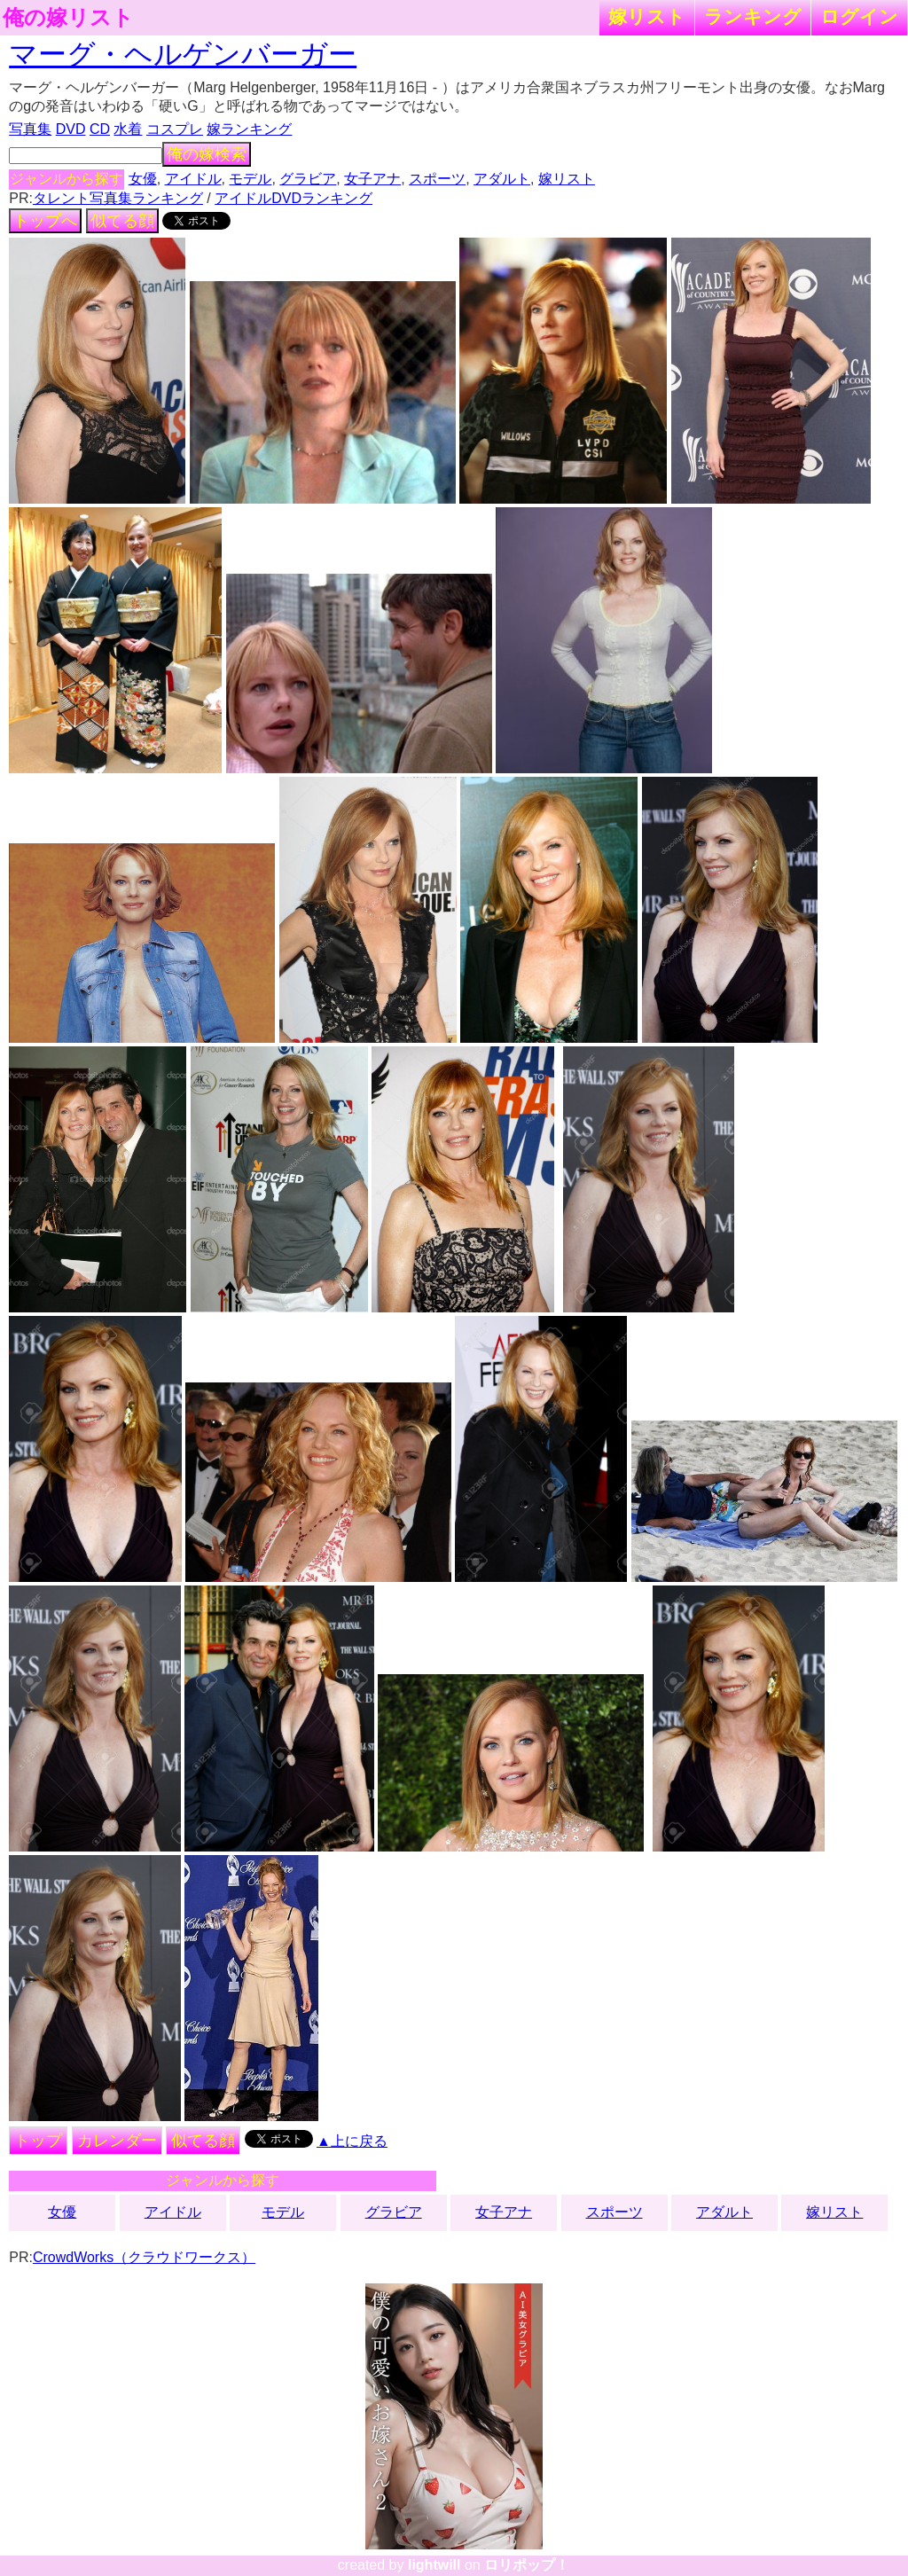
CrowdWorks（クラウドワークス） (144, 2257)
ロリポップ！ (526, 2564)
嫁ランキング (249, 129)
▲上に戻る (352, 2141)
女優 (143, 178)
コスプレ (174, 129)
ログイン (859, 16)
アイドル (193, 178)
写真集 (30, 129)
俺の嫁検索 (207, 154)
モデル (250, 178)
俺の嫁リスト (68, 17)
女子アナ (372, 178)
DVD (71, 129)
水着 (128, 129)
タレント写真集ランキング (118, 198)
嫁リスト (646, 16)
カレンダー (117, 2140)
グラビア (307, 178)
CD (100, 129)
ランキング (753, 16)
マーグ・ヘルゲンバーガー (182, 54)
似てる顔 (122, 221)
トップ (38, 2140)
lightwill (434, 2564)
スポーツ (437, 178)
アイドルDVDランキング (293, 198)
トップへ (45, 221)
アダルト (502, 178)
